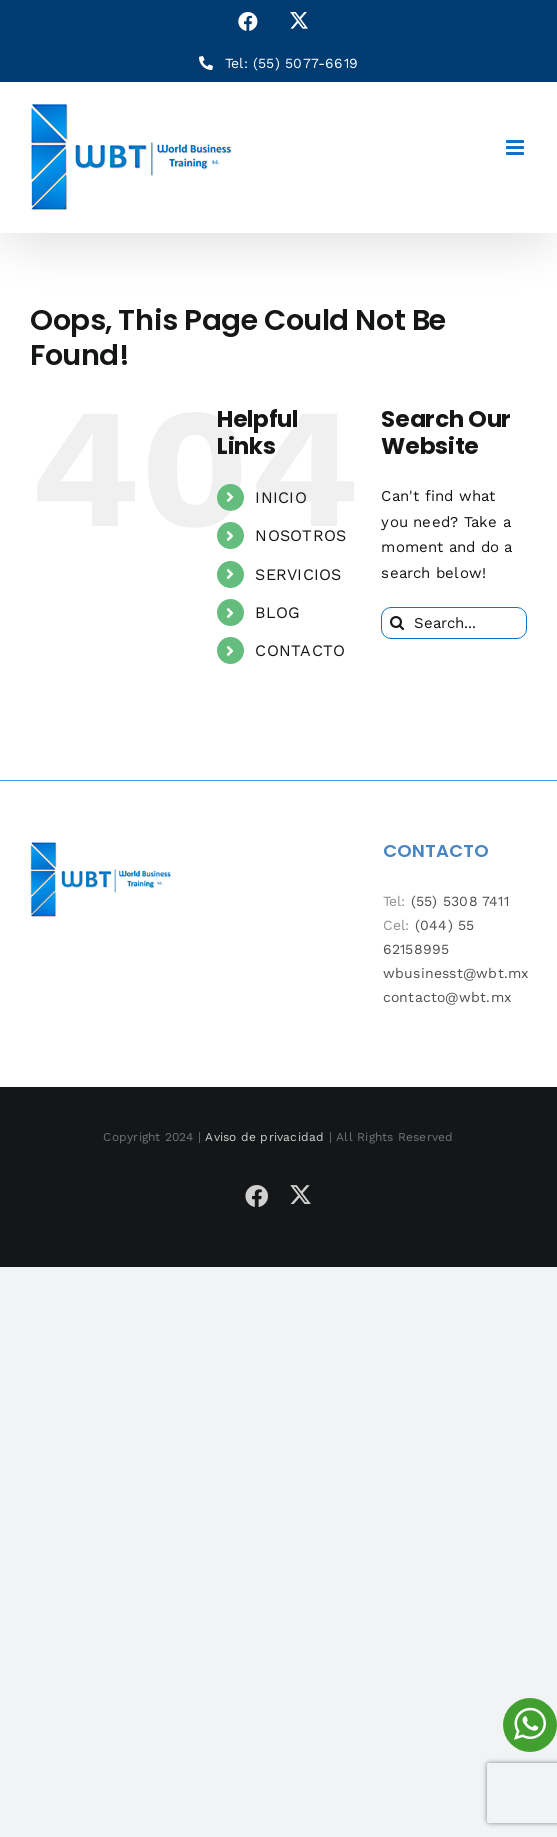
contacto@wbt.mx (447, 997)
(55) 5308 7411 (460, 901)
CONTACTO (300, 650)
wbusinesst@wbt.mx (456, 973)
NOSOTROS (300, 535)
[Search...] (454, 623)
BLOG (277, 612)
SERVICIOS (298, 574)
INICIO (280, 497)
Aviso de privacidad (264, 1137)
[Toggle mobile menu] (516, 147)
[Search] (397, 623)
